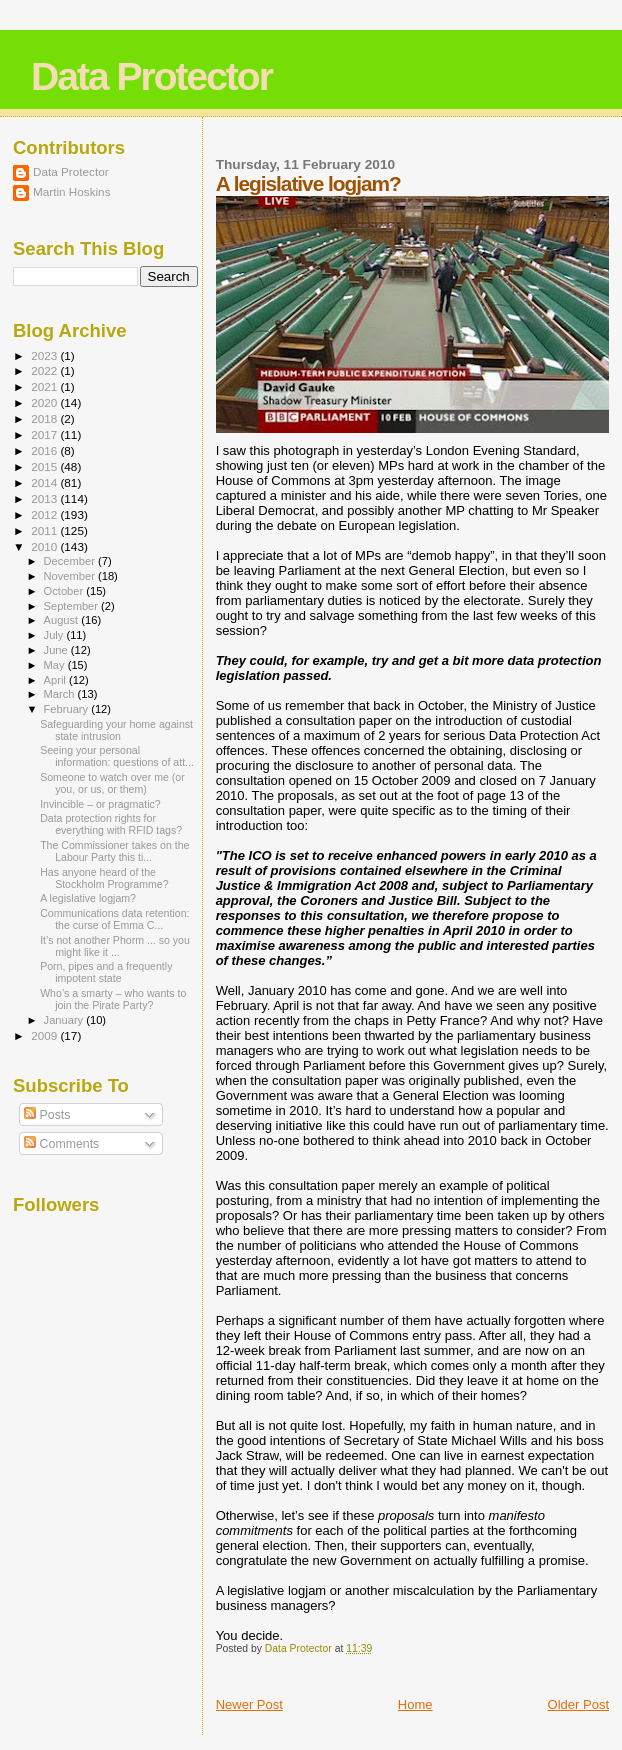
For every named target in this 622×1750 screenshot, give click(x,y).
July (55, 635)
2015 (45, 466)
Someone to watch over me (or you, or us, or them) (112, 783)
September (73, 606)
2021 (45, 386)
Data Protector (151, 76)
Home (415, 1704)
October (65, 591)
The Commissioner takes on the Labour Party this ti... (114, 851)
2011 (45, 530)
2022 (45, 370)
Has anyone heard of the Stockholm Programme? (104, 878)
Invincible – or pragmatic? (100, 804)
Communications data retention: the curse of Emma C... (114, 919)
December (71, 561)
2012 (45, 514)
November (71, 576)
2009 (45, 1035)
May (56, 665)
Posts (47, 1115)
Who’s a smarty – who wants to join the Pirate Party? (113, 999)
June (57, 650)
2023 (45, 355)
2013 (45, 498)
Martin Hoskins (72, 191)
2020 (45, 402)
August (63, 620)
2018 (45, 418)
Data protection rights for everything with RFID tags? (111, 824)
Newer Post (249, 1704)
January (65, 1020)
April (56, 680)
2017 (45, 434)
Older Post (578, 1704)
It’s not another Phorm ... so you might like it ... (115, 946)
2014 (45, 482)
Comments (61, 1144)
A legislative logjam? (88, 898)
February (68, 709)
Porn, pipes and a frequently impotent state (106, 972)
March (61, 694)
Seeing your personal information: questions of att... (117, 756)
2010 (45, 546)
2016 (45, 450)
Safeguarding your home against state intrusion (116, 730)
